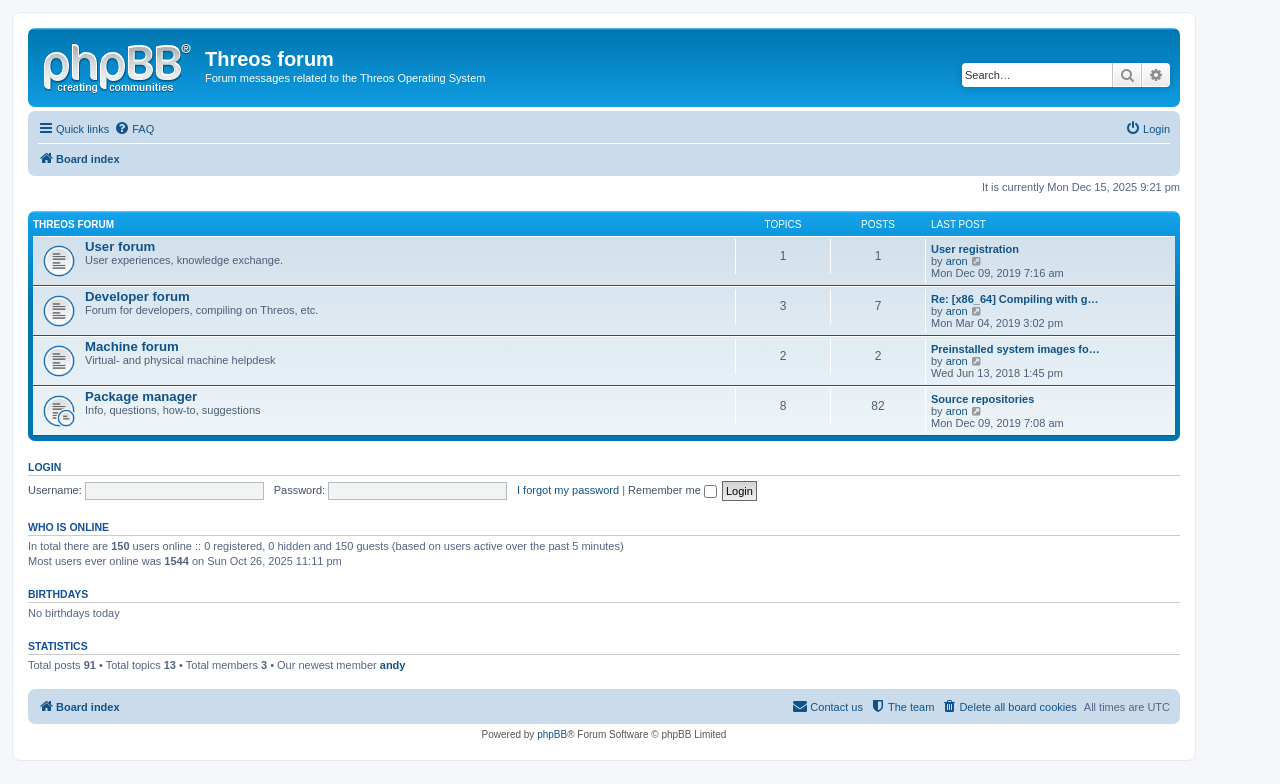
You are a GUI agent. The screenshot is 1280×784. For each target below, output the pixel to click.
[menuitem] (134, 129)
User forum (120, 246)
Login (44, 467)
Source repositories (982, 399)
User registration (975, 249)
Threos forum (73, 224)
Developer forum (137, 296)
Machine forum (132, 346)
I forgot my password (568, 490)
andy (393, 665)
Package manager (141, 396)
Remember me (672, 490)
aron (957, 261)
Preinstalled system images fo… (1015, 349)
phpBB (552, 734)
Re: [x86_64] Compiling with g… (1014, 299)
